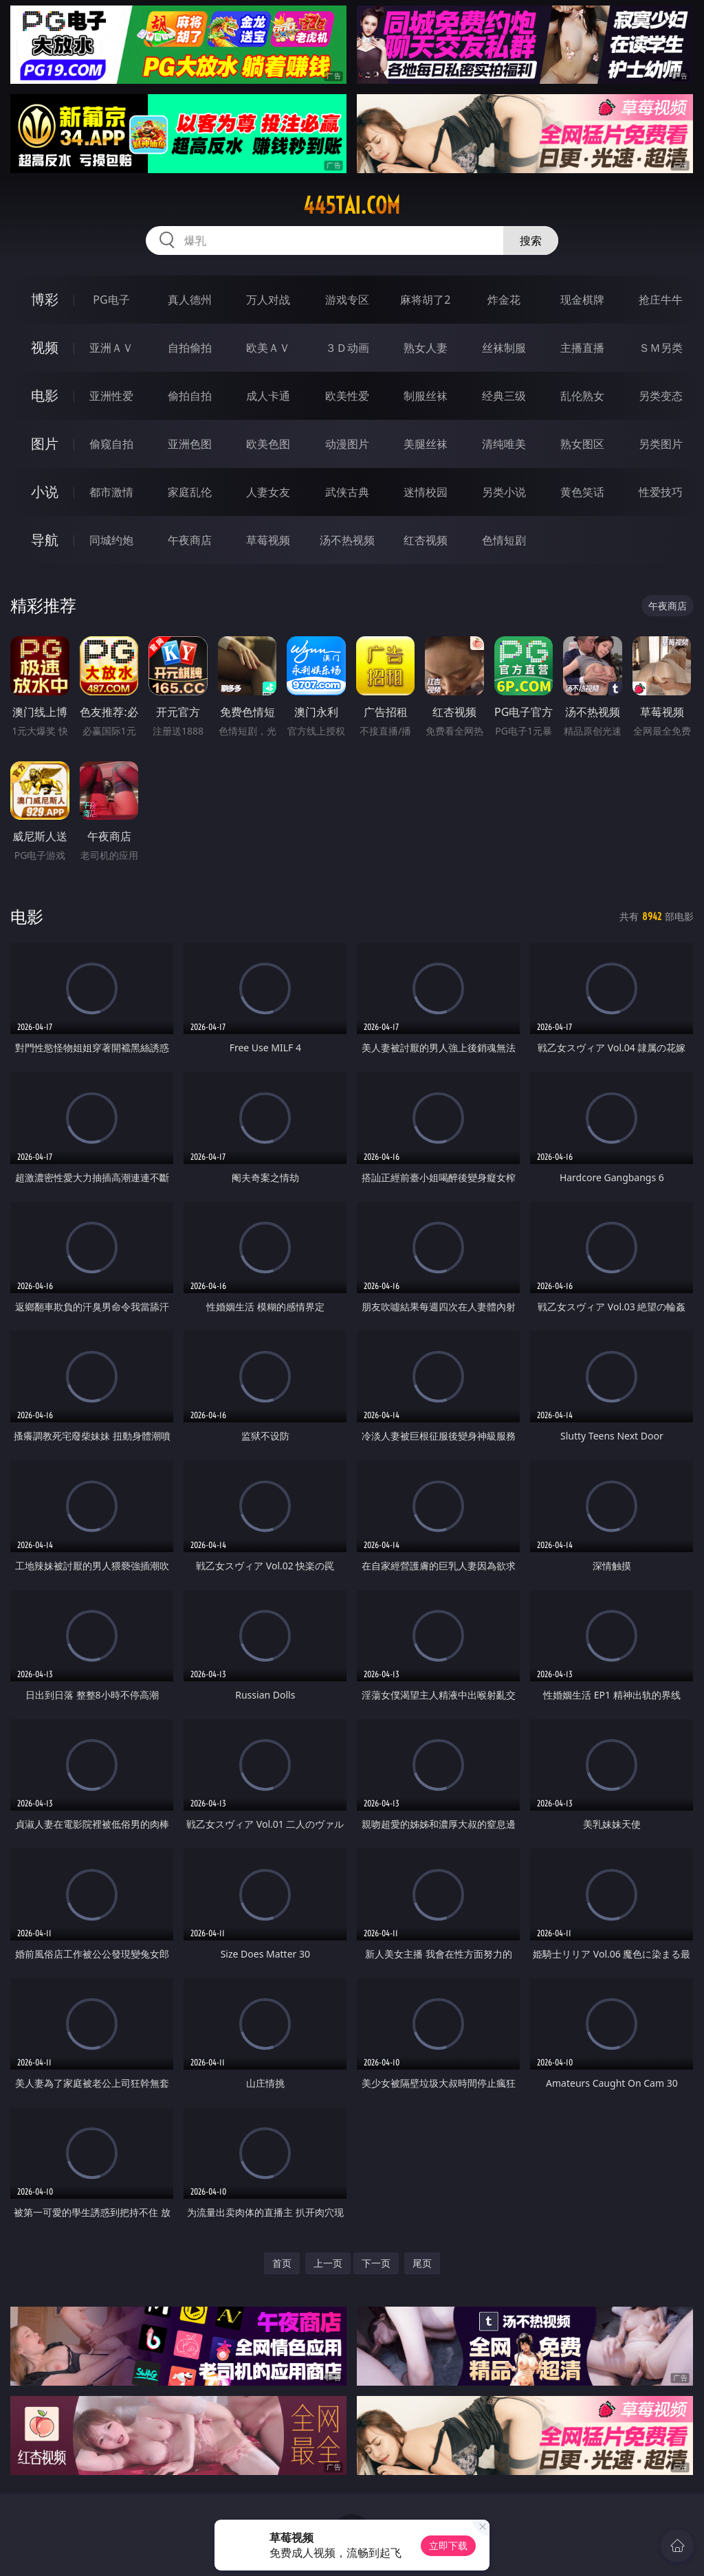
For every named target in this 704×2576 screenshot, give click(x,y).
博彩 (44, 299)
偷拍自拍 (190, 395)
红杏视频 (426, 540)
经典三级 (504, 395)
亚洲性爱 (111, 395)
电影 (44, 395)
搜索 (531, 240)
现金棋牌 (582, 299)
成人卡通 (268, 395)
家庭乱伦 (190, 492)
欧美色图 (268, 443)
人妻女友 (268, 492)
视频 (44, 347)
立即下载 (448, 2545)
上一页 (328, 2263)
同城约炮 (111, 540)
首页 (282, 2263)
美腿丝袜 (426, 443)
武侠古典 (347, 492)
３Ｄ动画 (347, 347)
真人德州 (190, 299)
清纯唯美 (504, 443)
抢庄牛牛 (661, 299)
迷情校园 (426, 492)
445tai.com (351, 205)
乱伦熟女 (582, 395)
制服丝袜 (426, 395)
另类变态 (661, 395)
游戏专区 (347, 299)
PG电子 (111, 299)
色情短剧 (504, 540)
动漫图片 (347, 443)
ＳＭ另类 (661, 347)
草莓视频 (268, 540)
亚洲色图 (190, 443)
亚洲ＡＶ (111, 347)
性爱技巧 (661, 492)
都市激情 (111, 492)
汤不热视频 (347, 540)
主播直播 (582, 347)
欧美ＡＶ (268, 347)
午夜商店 (190, 540)
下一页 (376, 2263)
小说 (44, 491)
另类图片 (661, 443)
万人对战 (268, 299)
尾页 (422, 2263)
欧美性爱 (347, 395)
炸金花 (503, 299)
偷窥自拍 (111, 443)
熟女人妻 (426, 347)
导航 (44, 539)
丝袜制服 (504, 347)
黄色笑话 (582, 492)
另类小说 (504, 492)
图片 (44, 443)
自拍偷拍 (190, 347)
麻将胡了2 (425, 299)
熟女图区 (582, 443)
